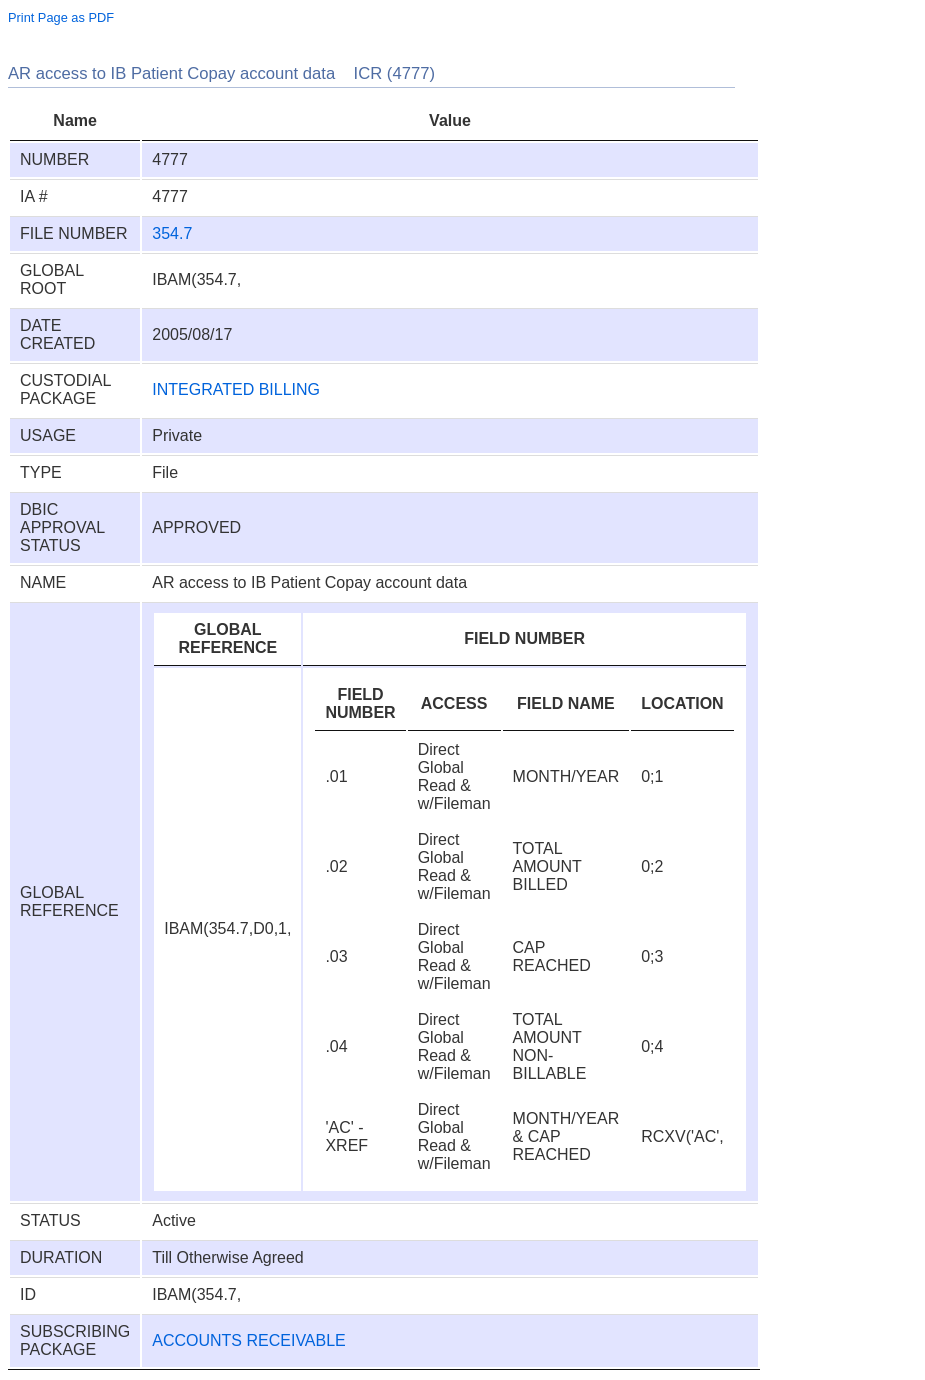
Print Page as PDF (61, 17)
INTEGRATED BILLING (236, 389)
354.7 (172, 233)
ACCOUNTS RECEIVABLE (249, 1340)
